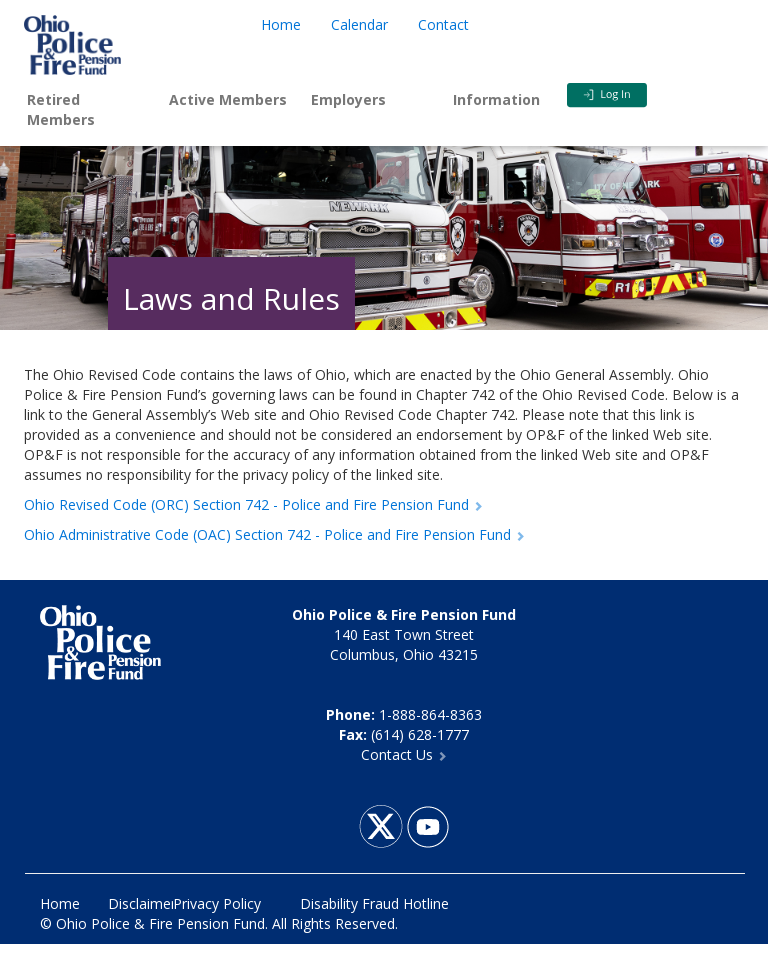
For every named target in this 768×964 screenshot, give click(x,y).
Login (638, 95)
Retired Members (61, 109)
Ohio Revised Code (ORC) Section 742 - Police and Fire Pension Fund (253, 504)
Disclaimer (142, 903)
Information (496, 99)
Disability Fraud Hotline (374, 903)
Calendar (359, 24)
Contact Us (404, 754)
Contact (443, 24)
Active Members (228, 99)
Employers (348, 99)
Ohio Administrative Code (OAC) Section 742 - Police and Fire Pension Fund (274, 534)
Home (281, 24)
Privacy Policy (217, 903)
